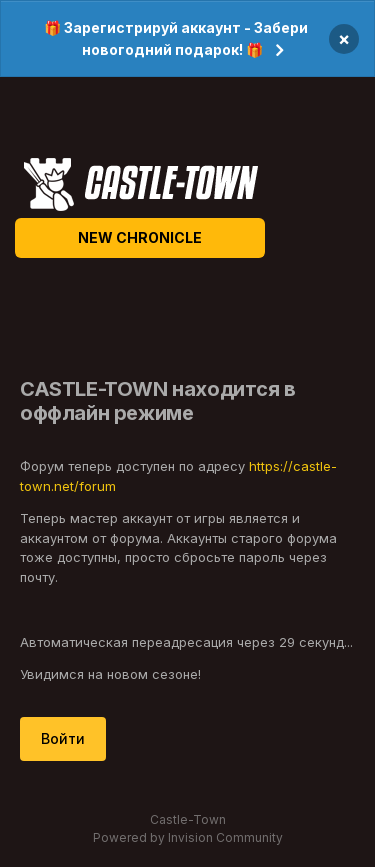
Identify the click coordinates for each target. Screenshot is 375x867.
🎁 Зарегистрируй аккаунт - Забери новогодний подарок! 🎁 (176, 38)
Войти (63, 738)
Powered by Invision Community (188, 837)
